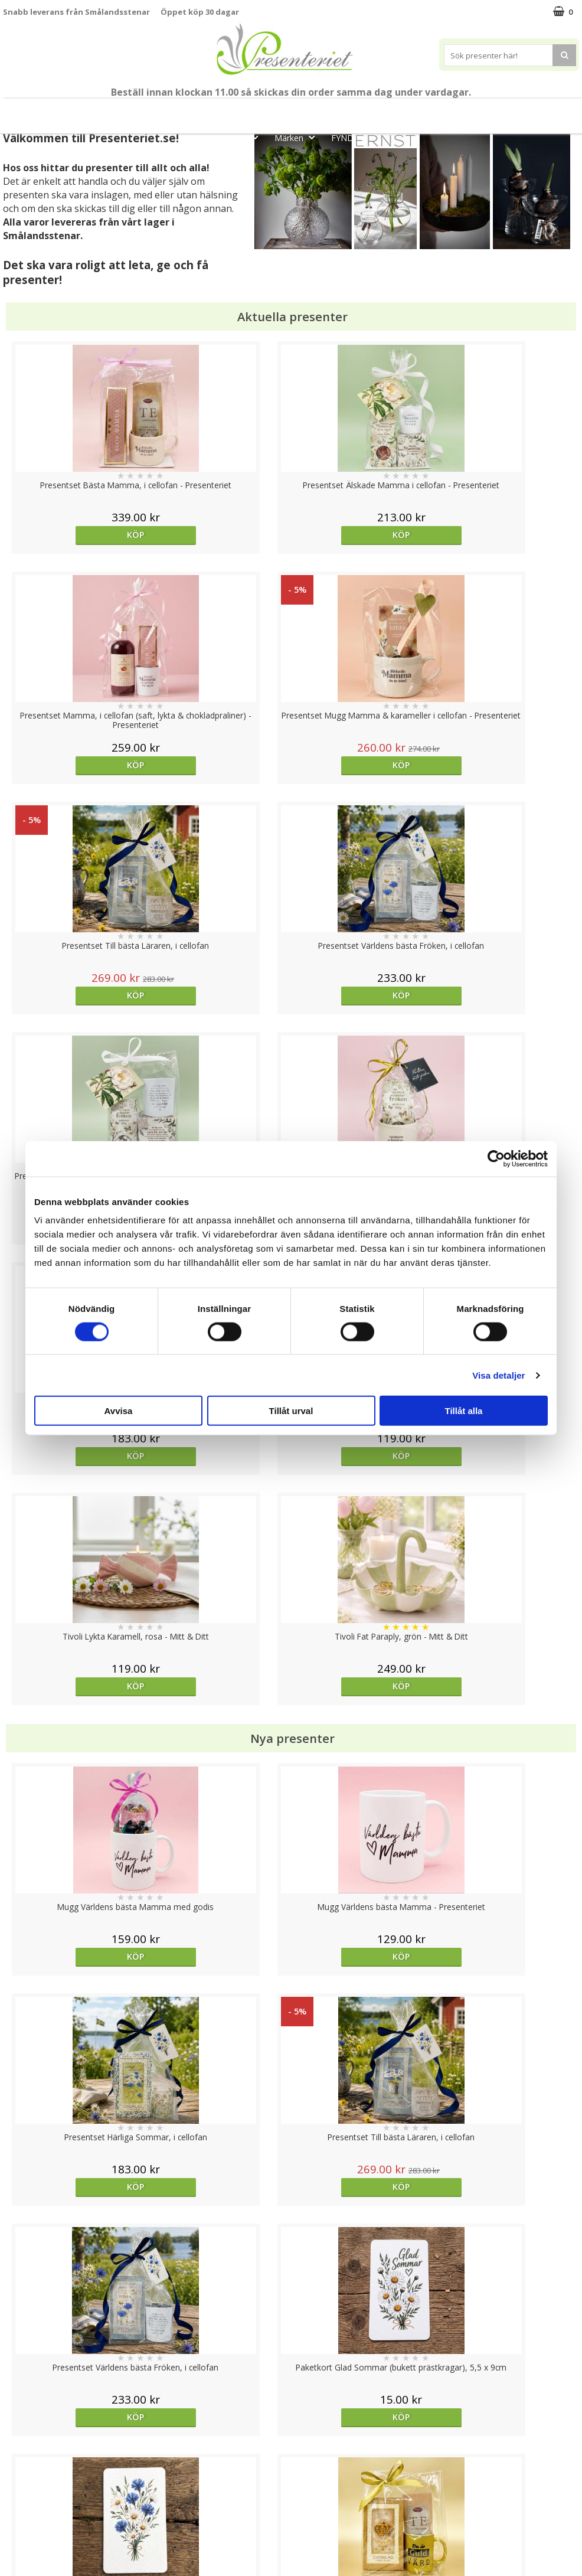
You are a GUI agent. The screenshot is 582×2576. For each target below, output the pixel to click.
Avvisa (118, 1411)
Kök (513, 111)
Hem (469, 111)
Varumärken (26, 2465)
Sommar (274, 111)
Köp (74, 534)
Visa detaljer (498, 1375)
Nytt (20, 111)
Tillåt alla (464, 1411)
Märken (298, 137)
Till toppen (291, 2407)
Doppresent (26, 2555)
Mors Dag (75, 111)
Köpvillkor (22, 2483)
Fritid (559, 111)
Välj (75, 1766)
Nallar (14, 2537)
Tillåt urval (291, 1411)
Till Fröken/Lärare (158, 111)
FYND (342, 137)
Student (225, 111)
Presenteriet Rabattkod (49, 2519)
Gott (246, 137)
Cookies (18, 2448)
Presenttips (409, 111)
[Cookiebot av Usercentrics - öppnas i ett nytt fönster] (496, 1158)
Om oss (18, 2502)
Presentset (338, 111)
